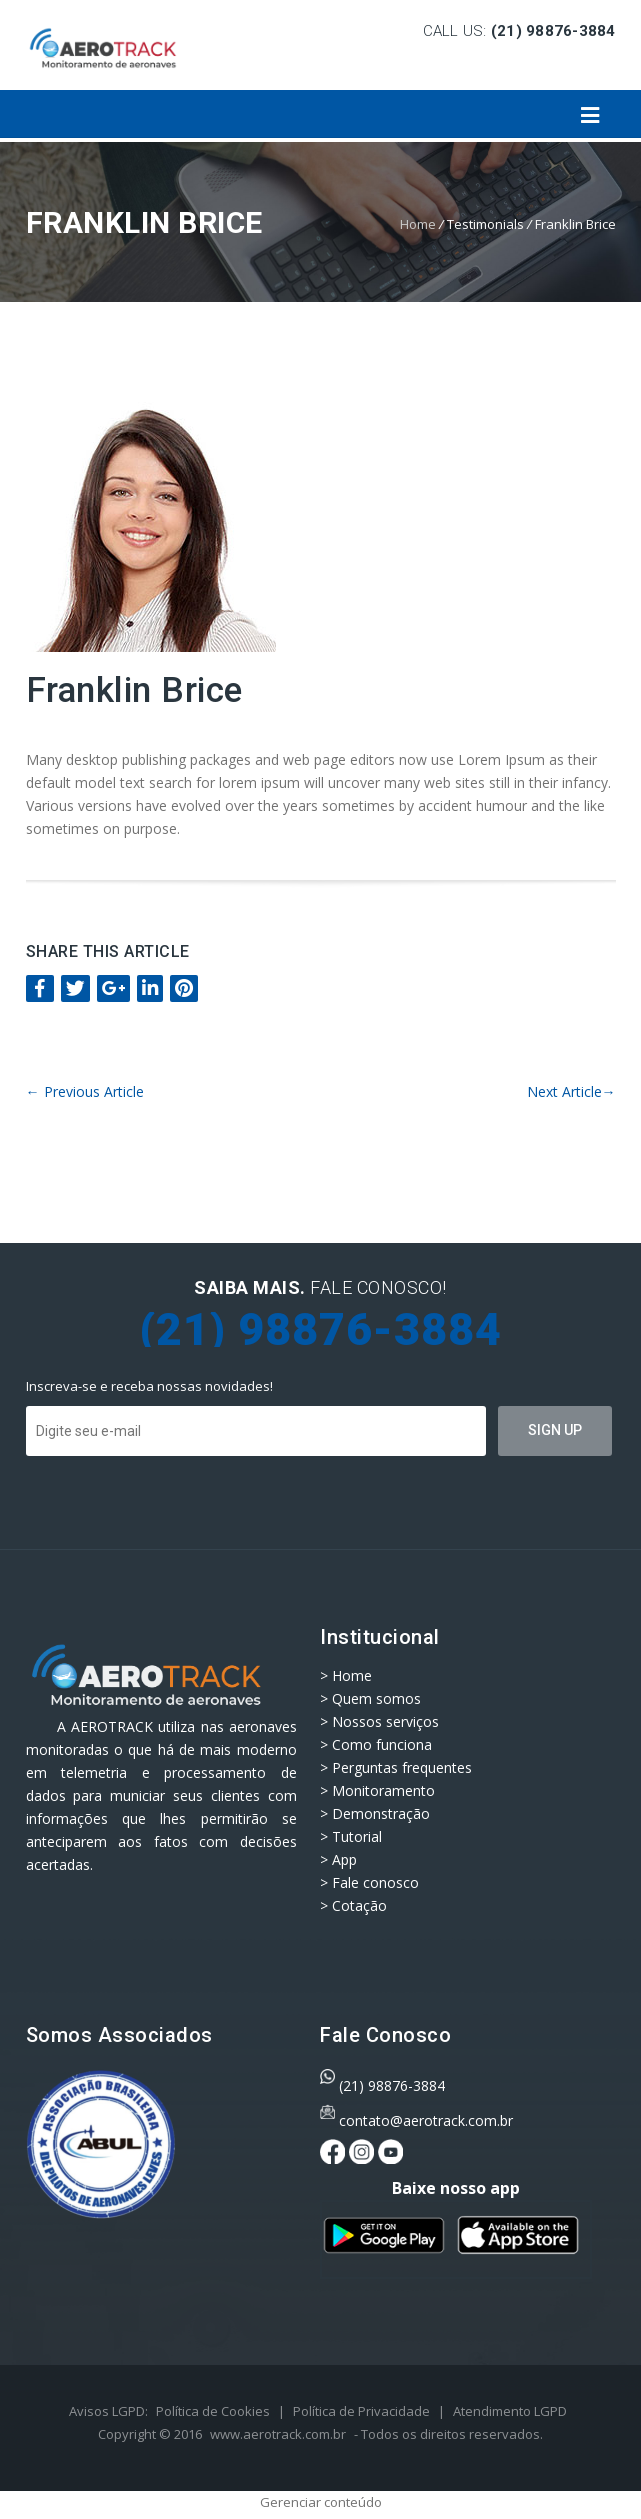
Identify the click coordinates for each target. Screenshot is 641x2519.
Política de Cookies (213, 2411)
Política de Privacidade (361, 2411)
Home (418, 224)
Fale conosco (375, 1882)
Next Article (571, 1091)
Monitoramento (383, 1790)
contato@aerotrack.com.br (426, 2120)
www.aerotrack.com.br (278, 2434)
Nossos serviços (385, 1721)
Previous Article (85, 1091)
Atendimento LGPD (510, 2411)
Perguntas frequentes (402, 1767)
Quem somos (376, 1698)
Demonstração (381, 1813)
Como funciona (382, 1744)
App (344, 1859)
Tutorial (357, 1836)
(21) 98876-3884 (392, 2085)
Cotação (359, 1905)
